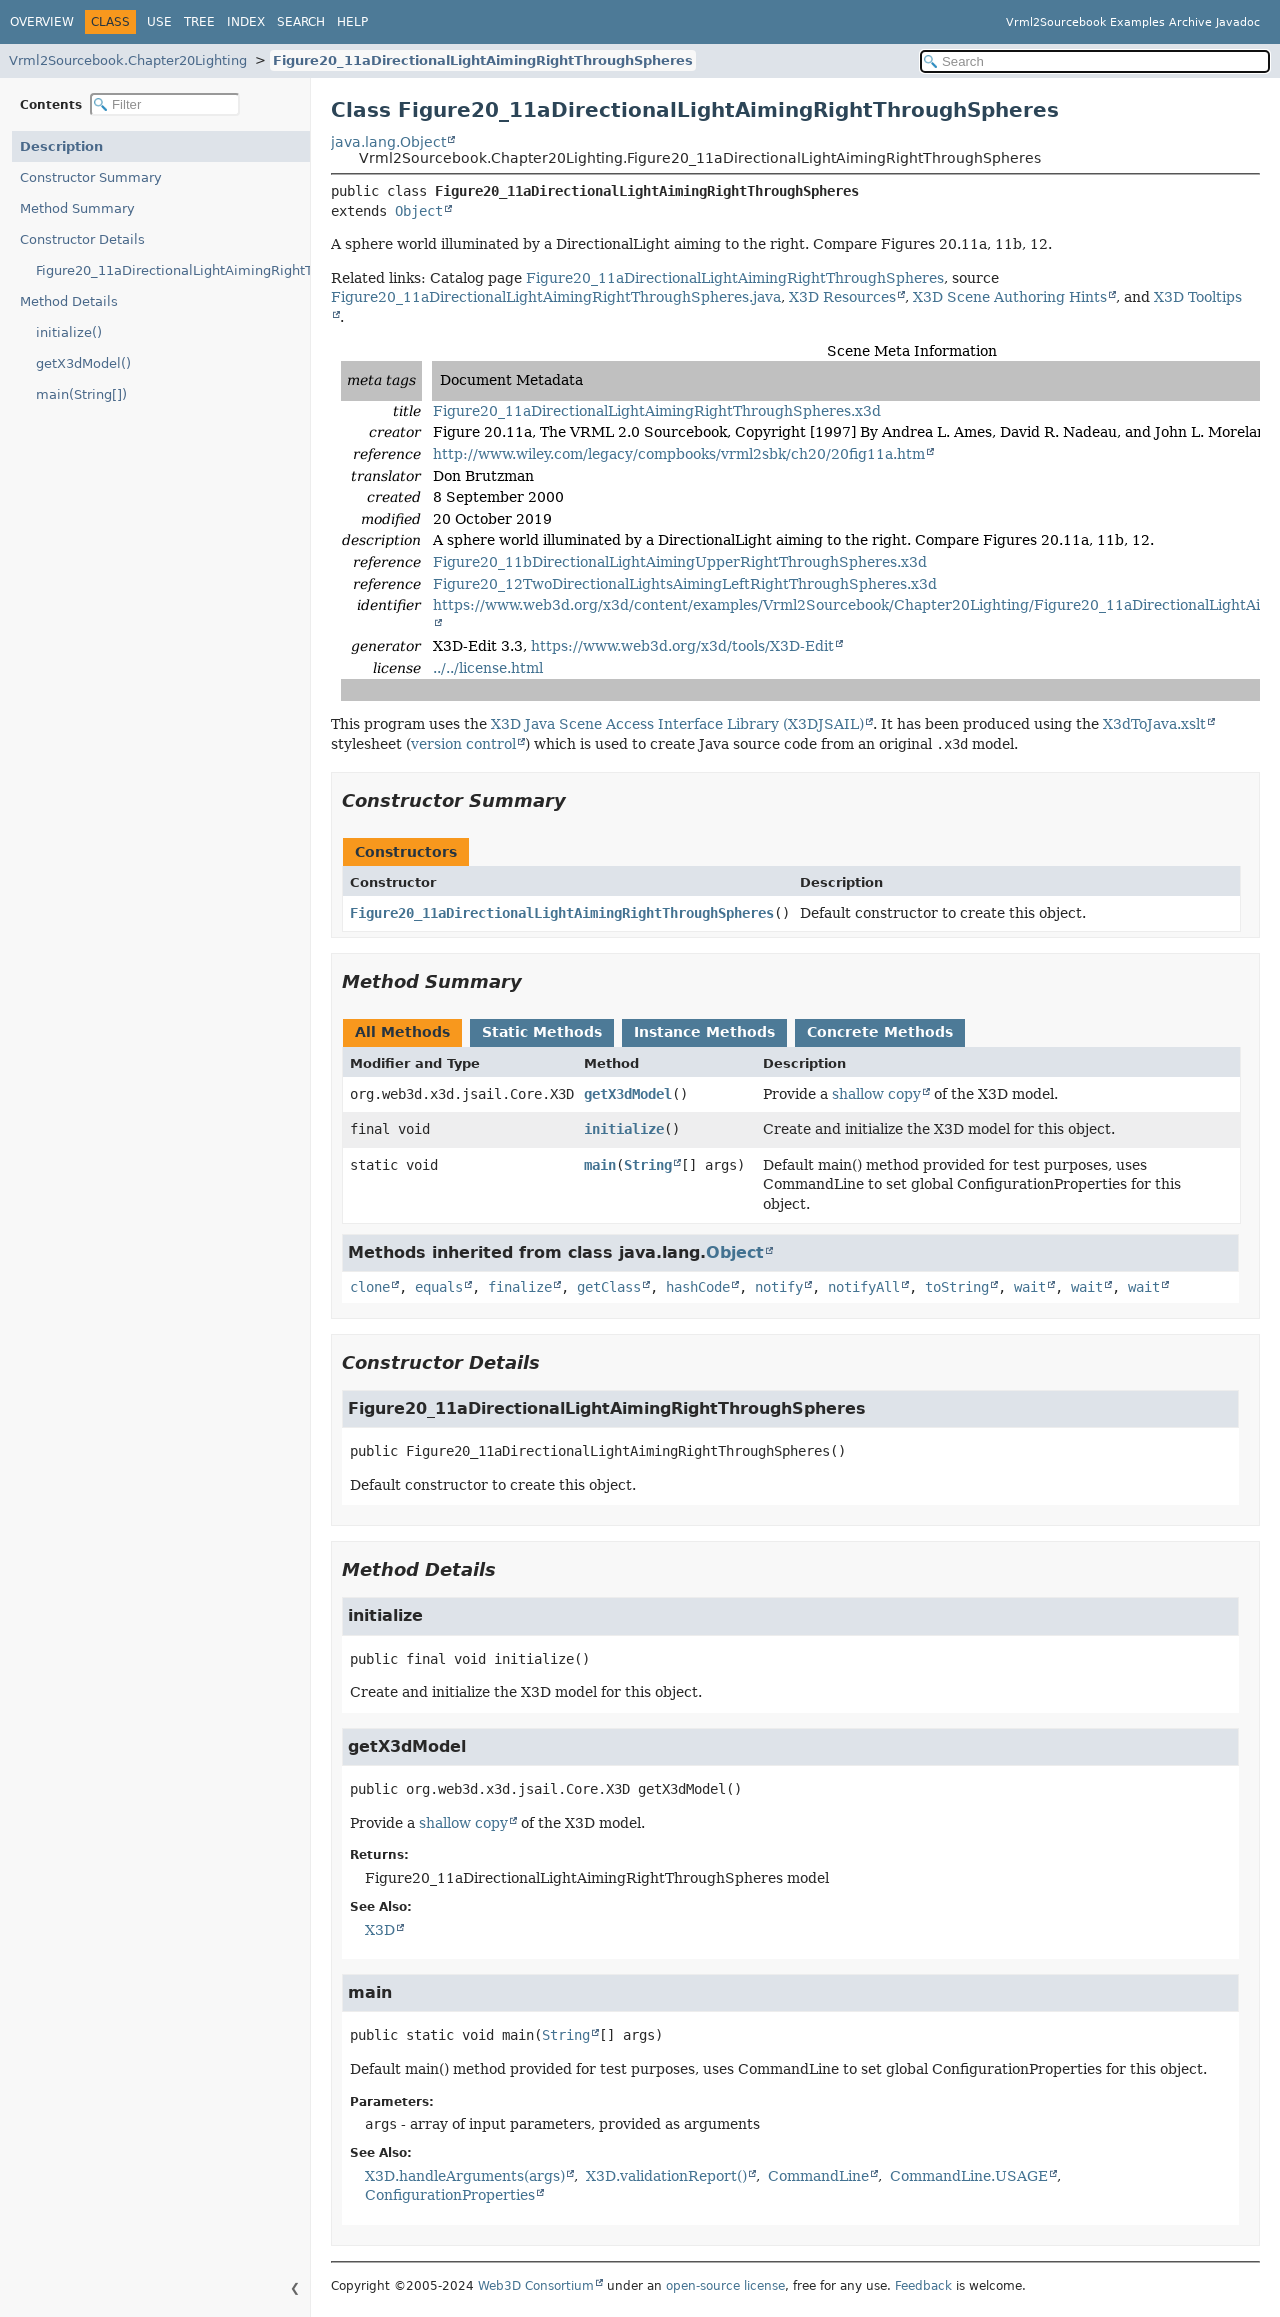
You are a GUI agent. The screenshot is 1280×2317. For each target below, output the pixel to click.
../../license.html (488, 668)
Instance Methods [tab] (704, 1032)
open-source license (725, 2286)
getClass (609, 1287)
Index (246, 22)
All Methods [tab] (402, 1032)
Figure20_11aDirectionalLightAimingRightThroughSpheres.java (556, 297)
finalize (520, 1287)
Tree (199, 22)
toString (957, 1287)
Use (159, 22)
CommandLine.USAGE (969, 2176)
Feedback (923, 2286)
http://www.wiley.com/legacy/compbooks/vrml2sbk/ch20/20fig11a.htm (679, 454)
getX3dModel (628, 1094)
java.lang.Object (388, 142)
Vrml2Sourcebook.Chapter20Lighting (128, 60)
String (648, 1165)
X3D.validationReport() (666, 2176)
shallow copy (876, 1094)
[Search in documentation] (1095, 61)
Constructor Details (82, 239)
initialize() (69, 332)
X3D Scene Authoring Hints (1010, 297)
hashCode (698, 1287)
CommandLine (818, 2176)
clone (370, 1287)
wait (1030, 1287)
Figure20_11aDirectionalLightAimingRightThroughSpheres (483, 60)
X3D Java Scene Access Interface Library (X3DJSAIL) (677, 724)
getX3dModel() (83, 363)
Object (419, 211)
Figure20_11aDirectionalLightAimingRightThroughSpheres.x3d (657, 411)
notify (779, 1287)
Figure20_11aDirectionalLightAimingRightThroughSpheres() (173, 270)
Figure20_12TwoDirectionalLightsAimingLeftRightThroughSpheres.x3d (685, 584)
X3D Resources (842, 297)
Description (61, 146)
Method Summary (77, 208)
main (600, 1165)
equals (439, 1287)
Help (352, 22)
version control (463, 744)
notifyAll (864, 1287)
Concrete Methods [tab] (880, 1032)
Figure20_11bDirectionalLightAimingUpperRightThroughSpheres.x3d (680, 562)
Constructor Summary (91, 177)
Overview (42, 22)
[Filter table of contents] (165, 104)
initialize (624, 1129)
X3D (380, 1930)
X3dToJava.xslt (1154, 724)
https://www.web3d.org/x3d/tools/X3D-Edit (682, 646)
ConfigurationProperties (450, 2195)
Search (301, 22)
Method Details (69, 301)
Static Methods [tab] (542, 1032)
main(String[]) (81, 394)
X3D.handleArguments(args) (465, 2176)
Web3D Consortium (536, 2286)
